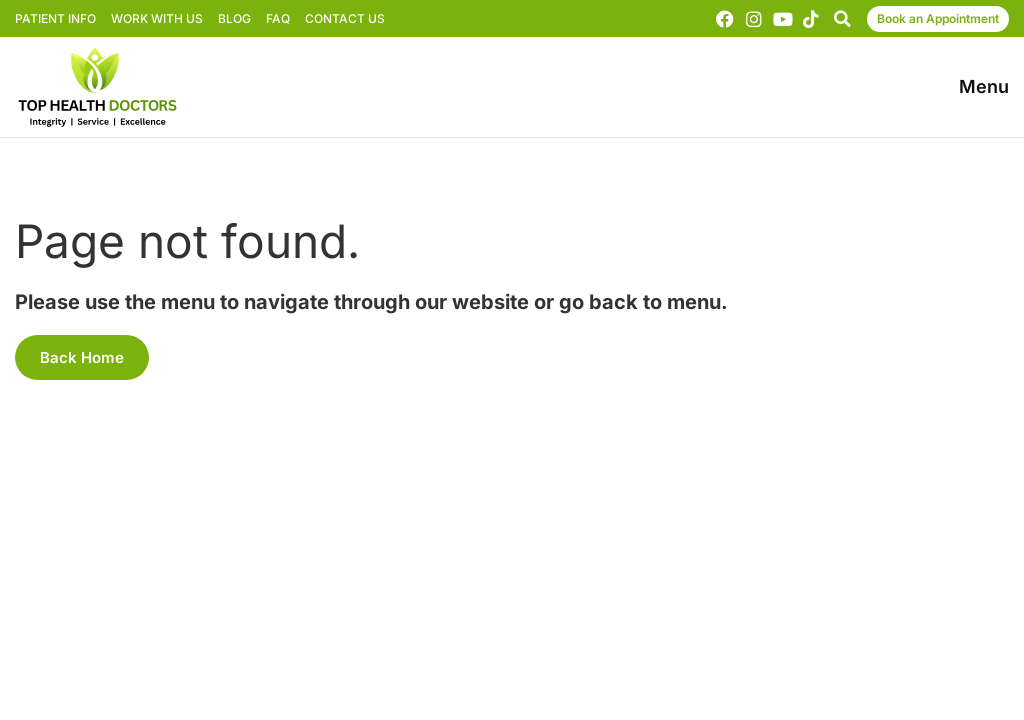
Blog (234, 18)
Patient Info (55, 18)
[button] (842, 19)
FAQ (278, 18)
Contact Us (345, 18)
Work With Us (157, 18)
